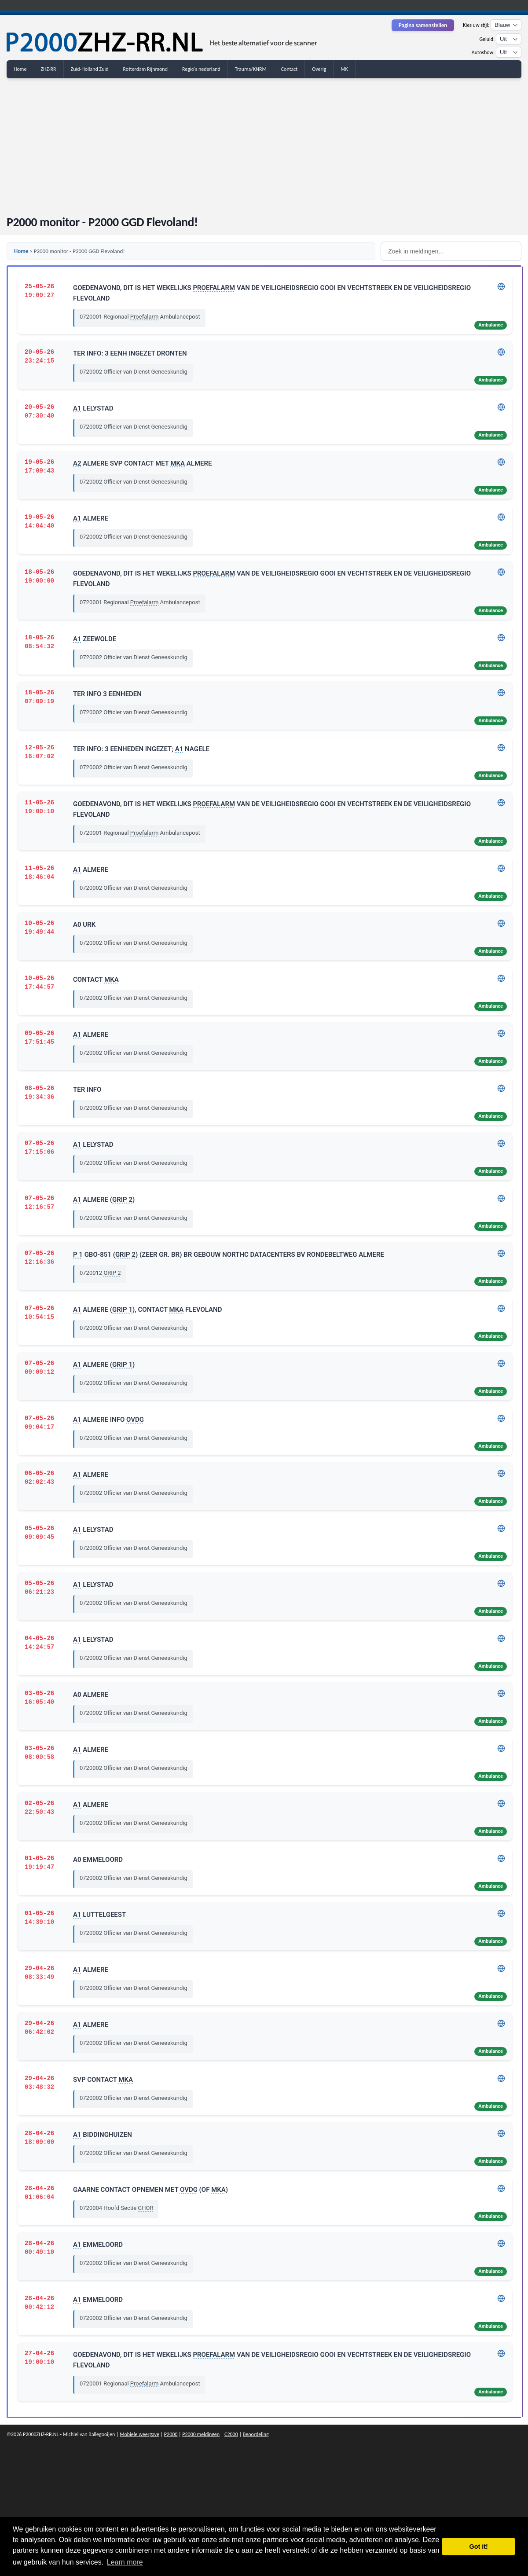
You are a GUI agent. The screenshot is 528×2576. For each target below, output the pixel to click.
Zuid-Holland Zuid (90, 69)
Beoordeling (256, 2434)
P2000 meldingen (201, 2434)
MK (344, 69)
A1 (77, 408)
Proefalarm (144, 316)
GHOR (145, 2208)
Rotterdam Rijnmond (145, 69)
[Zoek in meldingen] (451, 251)
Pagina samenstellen (423, 25)
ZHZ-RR (48, 69)
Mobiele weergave (139, 2434)
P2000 (171, 2434)
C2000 (231, 2434)
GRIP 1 (122, 1310)
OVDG (135, 1420)
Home (20, 69)
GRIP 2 (122, 1200)
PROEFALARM (214, 288)
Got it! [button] (478, 2546)
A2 (77, 463)
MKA (177, 463)
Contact (289, 69)
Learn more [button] (125, 2562)
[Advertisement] (264, 142)
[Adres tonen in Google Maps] (501, 289)
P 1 (78, 1255)
